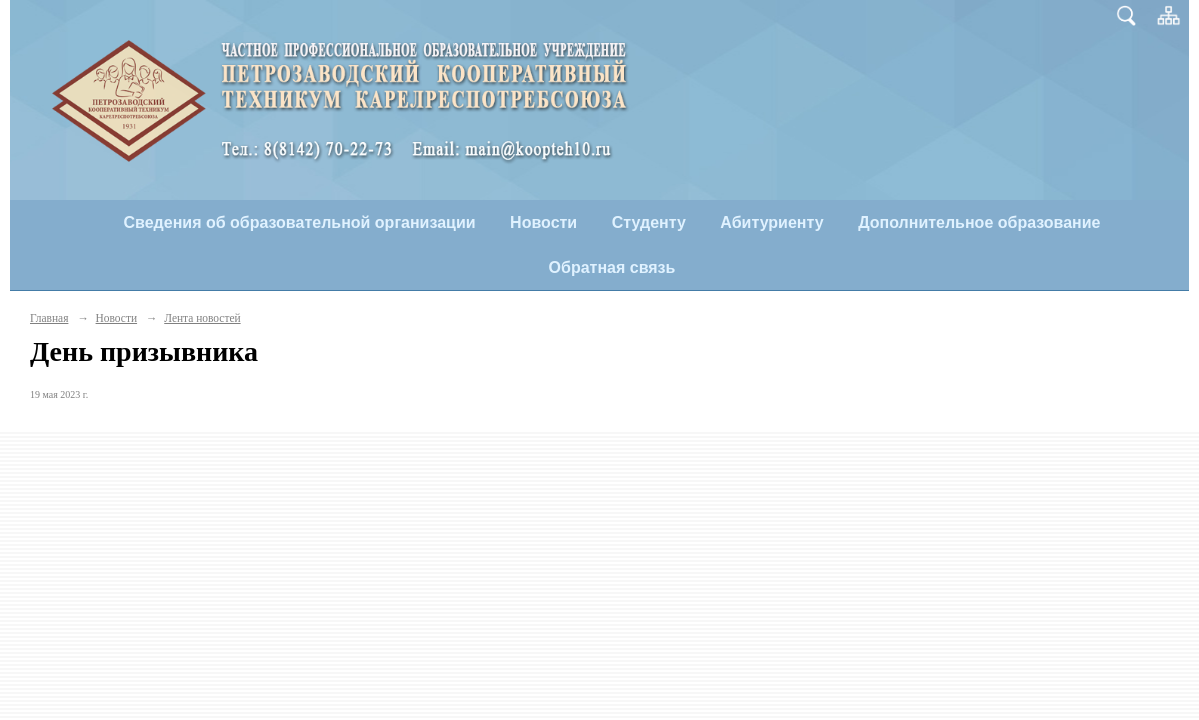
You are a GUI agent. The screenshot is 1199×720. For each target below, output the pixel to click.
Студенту (649, 222)
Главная (49, 318)
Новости (543, 222)
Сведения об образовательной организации (300, 222)
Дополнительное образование (979, 222)
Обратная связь (612, 267)
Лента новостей (202, 318)
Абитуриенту (771, 222)
